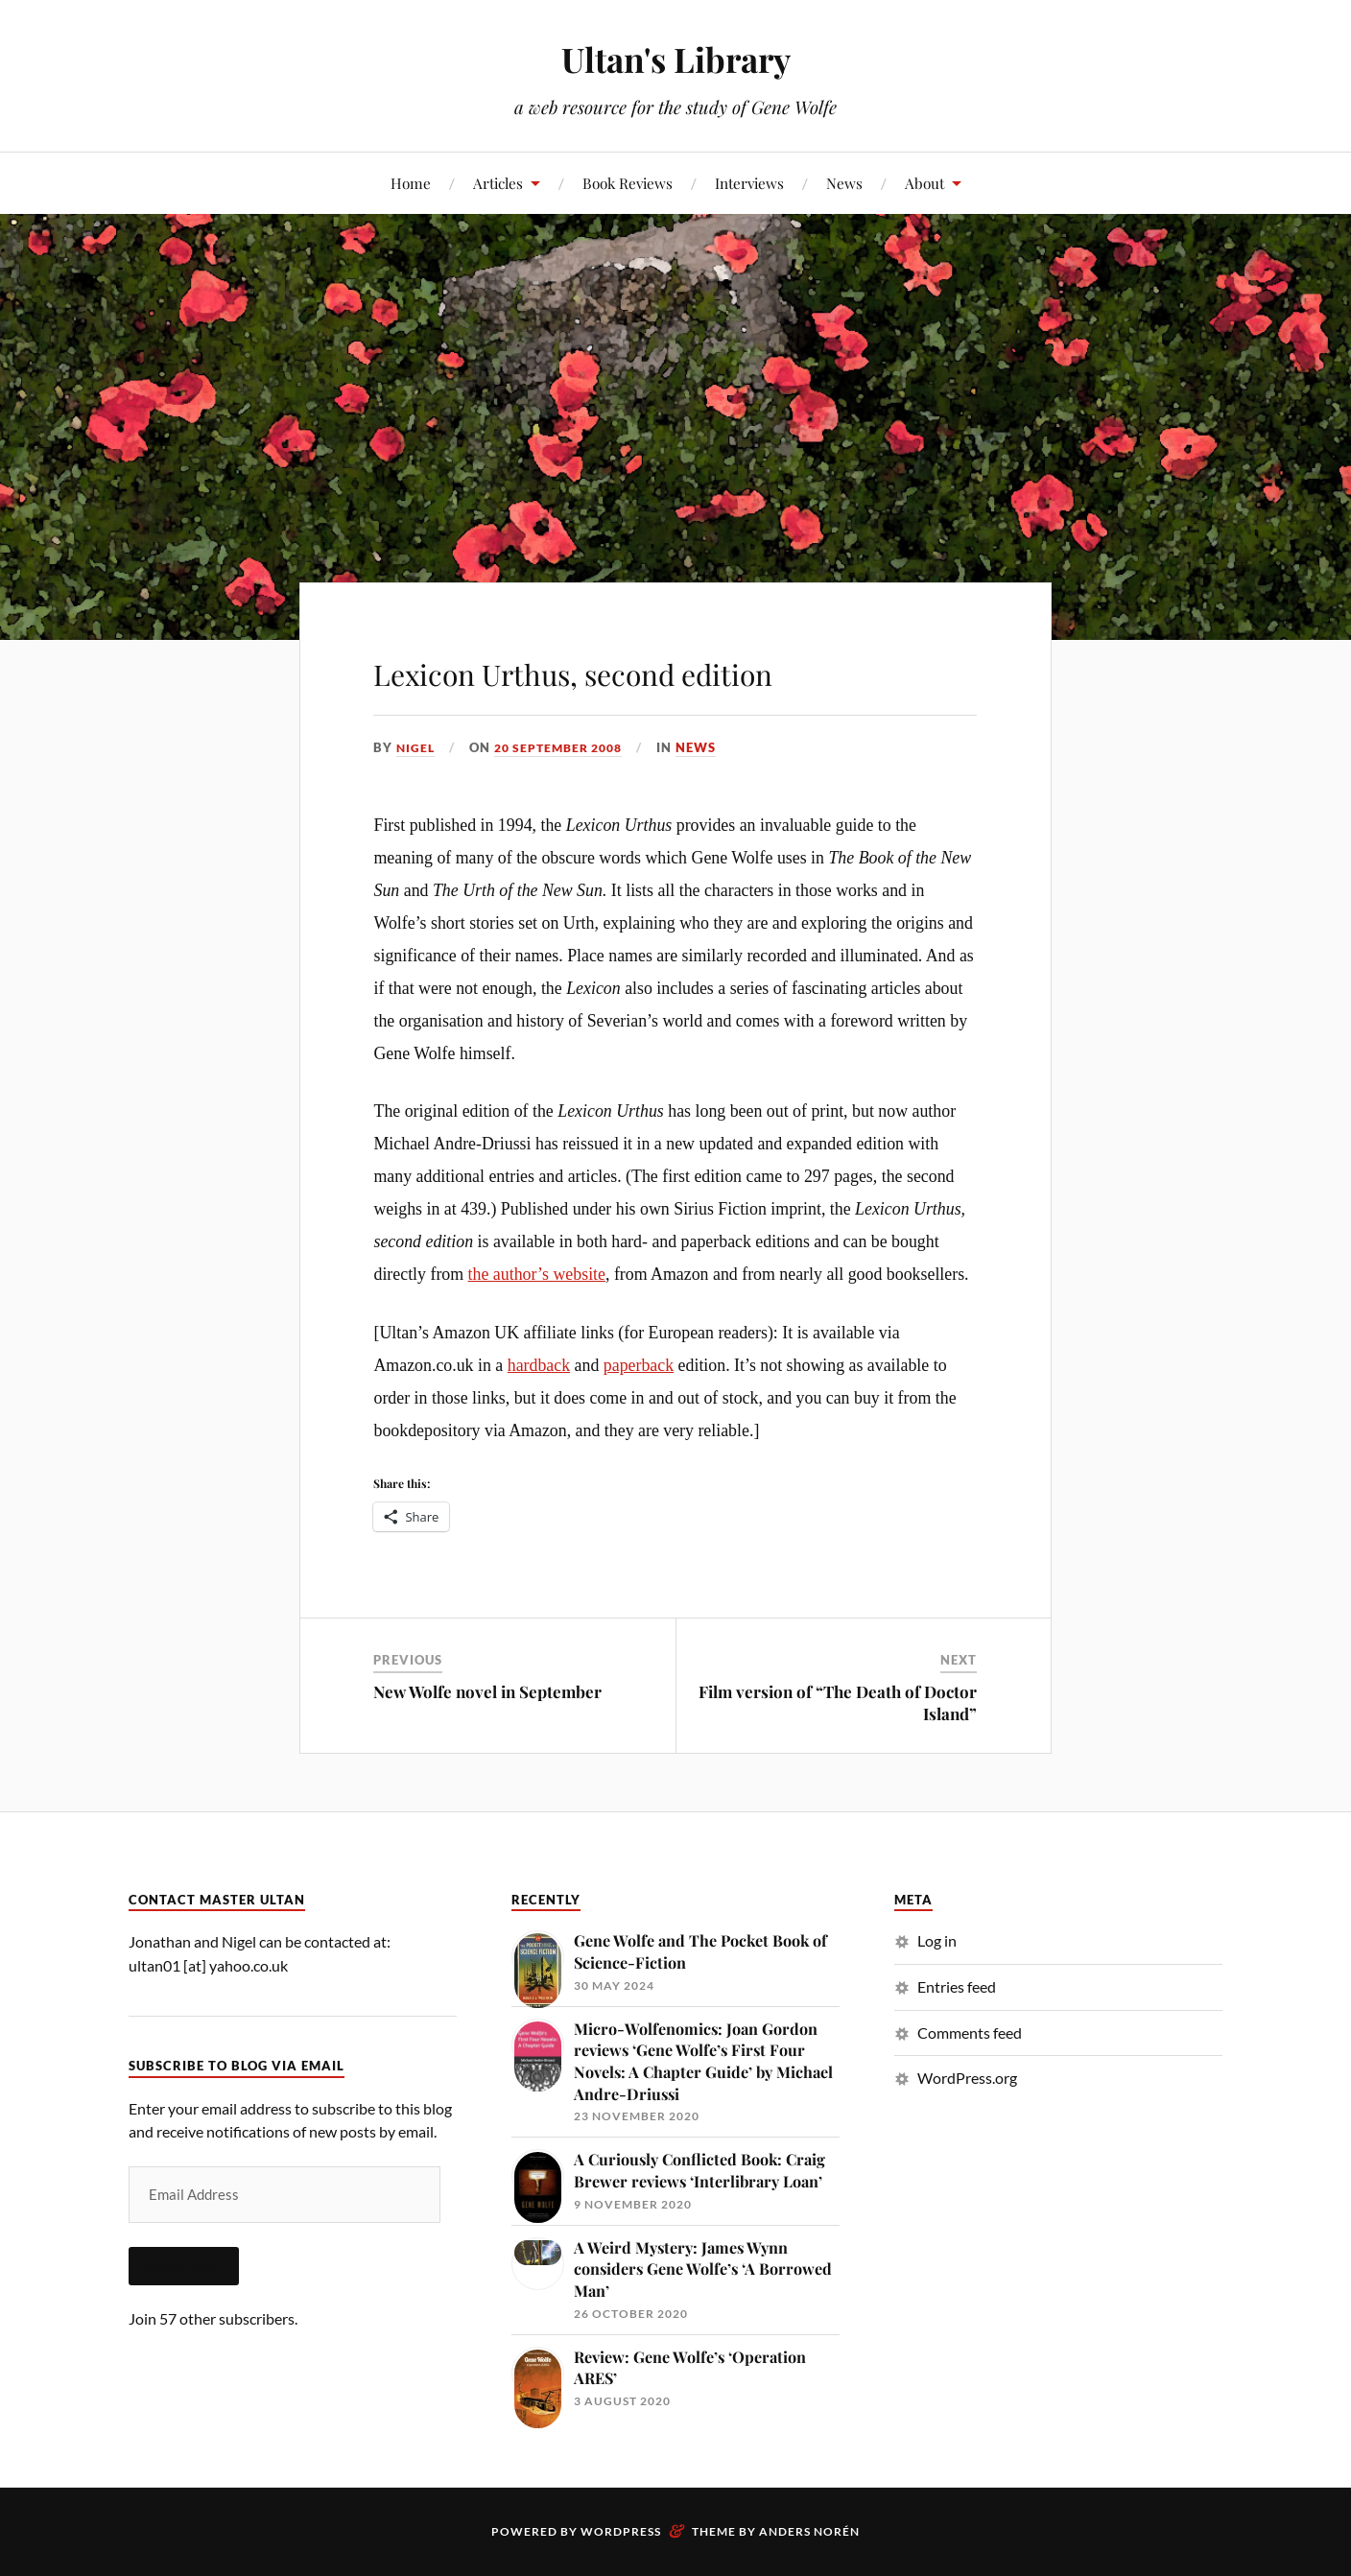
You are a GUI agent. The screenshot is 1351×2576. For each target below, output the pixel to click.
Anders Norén (809, 2531)
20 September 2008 (565, 747)
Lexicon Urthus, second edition (668, 668)
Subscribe (184, 2266)
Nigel (416, 747)
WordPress (621, 2531)
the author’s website (536, 1274)
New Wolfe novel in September (487, 1691)
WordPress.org (967, 2077)
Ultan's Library (675, 58)
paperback (639, 1365)
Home (411, 183)
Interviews (749, 183)
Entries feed (956, 1986)
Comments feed (969, 2032)
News (844, 183)
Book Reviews (627, 183)
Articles (498, 183)
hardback (539, 1365)
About (924, 183)
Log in (937, 1940)
